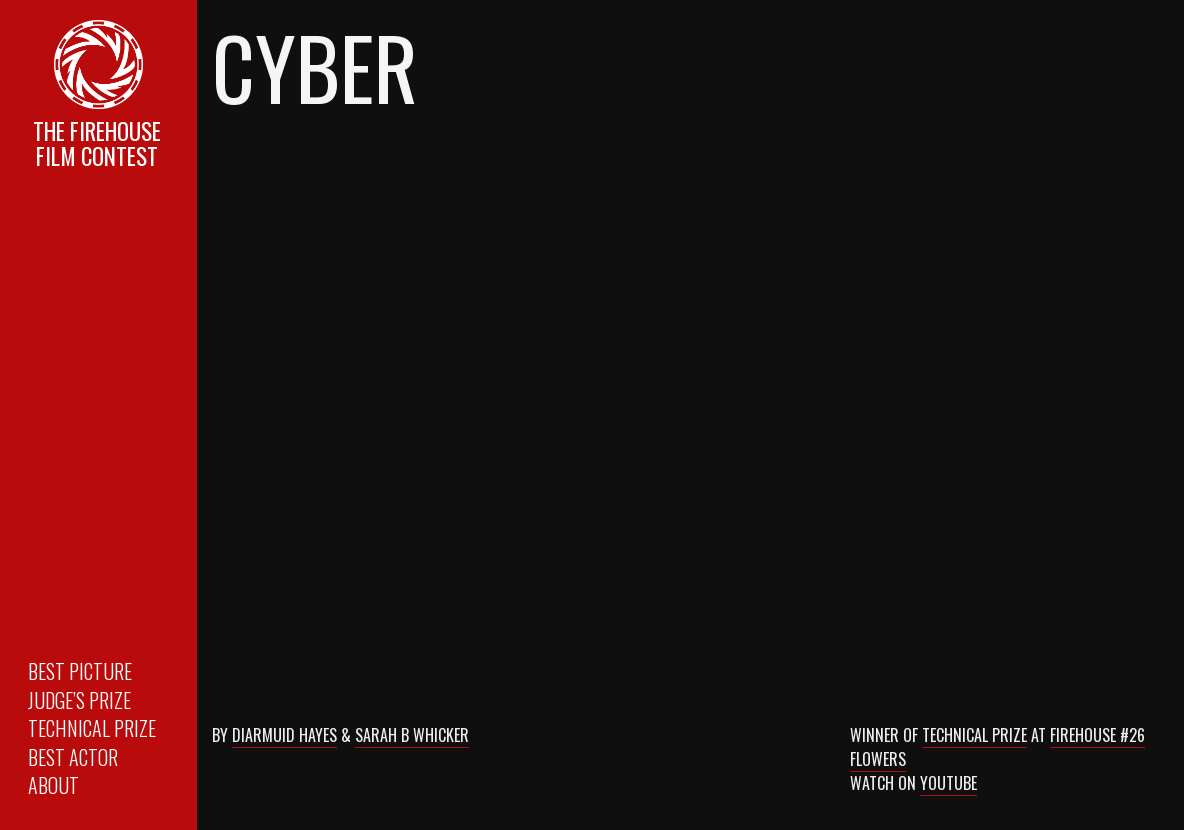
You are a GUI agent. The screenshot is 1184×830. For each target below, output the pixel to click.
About (53, 785)
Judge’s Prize (79, 700)
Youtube (948, 783)
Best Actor (73, 757)
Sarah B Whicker (412, 735)
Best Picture (80, 671)
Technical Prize (92, 728)
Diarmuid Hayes (284, 735)
